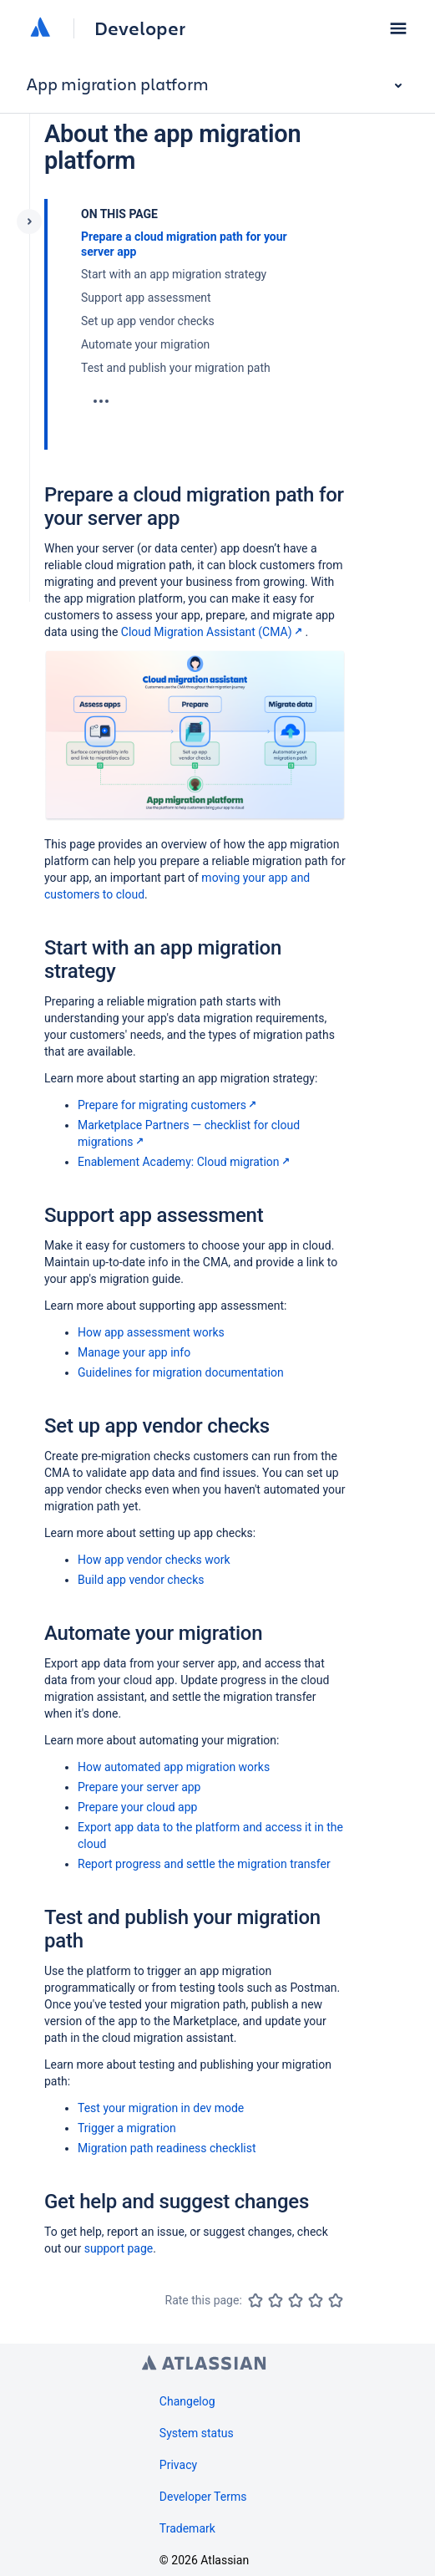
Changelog (187, 2401)
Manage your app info (134, 1352)
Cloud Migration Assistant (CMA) (213, 632)
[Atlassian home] (40, 28)
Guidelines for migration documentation (181, 1372)
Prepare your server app (139, 1787)
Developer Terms (203, 2496)
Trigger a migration (127, 2128)
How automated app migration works (174, 1767)
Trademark (187, 2528)
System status (196, 2433)
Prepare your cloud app (137, 1807)
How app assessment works (151, 1332)
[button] (398, 28)
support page (119, 2248)
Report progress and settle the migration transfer (204, 1864)
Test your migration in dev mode (161, 2108)
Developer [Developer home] (139, 28)
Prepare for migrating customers (169, 1105)
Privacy (178, 2465)
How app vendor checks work (154, 1559)
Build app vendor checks (141, 1579)
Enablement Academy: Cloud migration (185, 1161)
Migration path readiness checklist (167, 2148)
